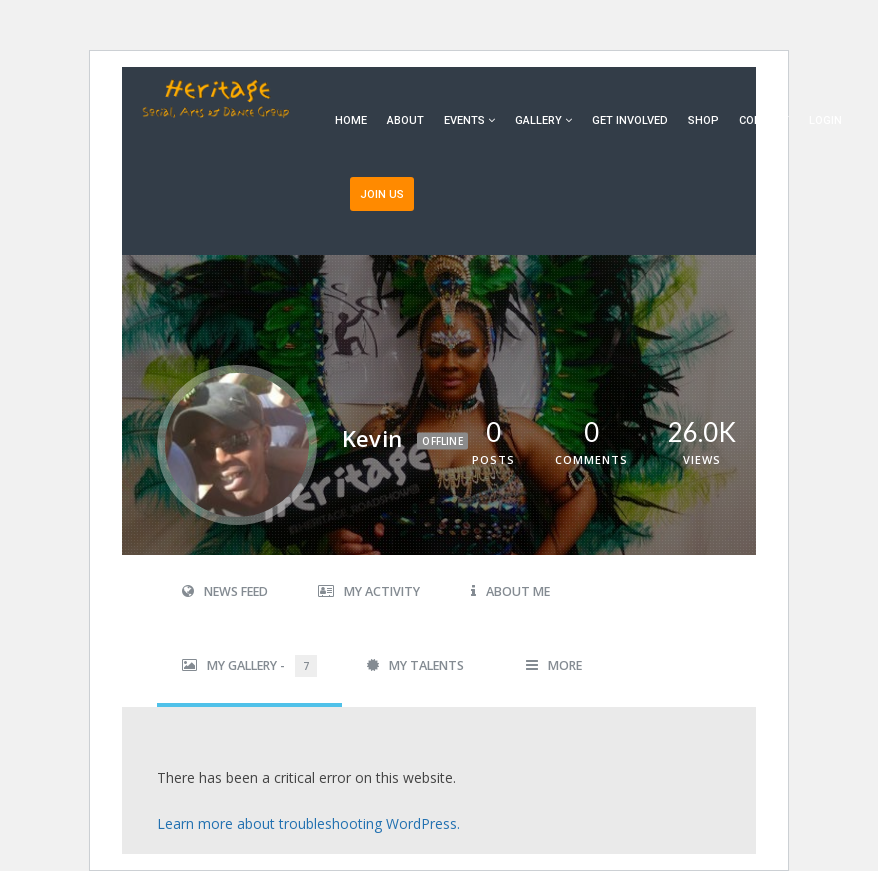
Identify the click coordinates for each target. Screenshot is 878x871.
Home (351, 120)
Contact (764, 120)
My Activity (369, 591)
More (554, 665)
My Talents (415, 665)
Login (825, 120)
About (405, 120)
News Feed (225, 591)
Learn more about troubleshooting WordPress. (308, 823)
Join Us (382, 194)
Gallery (538, 120)
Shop (703, 120)
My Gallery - (249, 666)
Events (464, 120)
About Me (510, 591)
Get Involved (630, 120)
